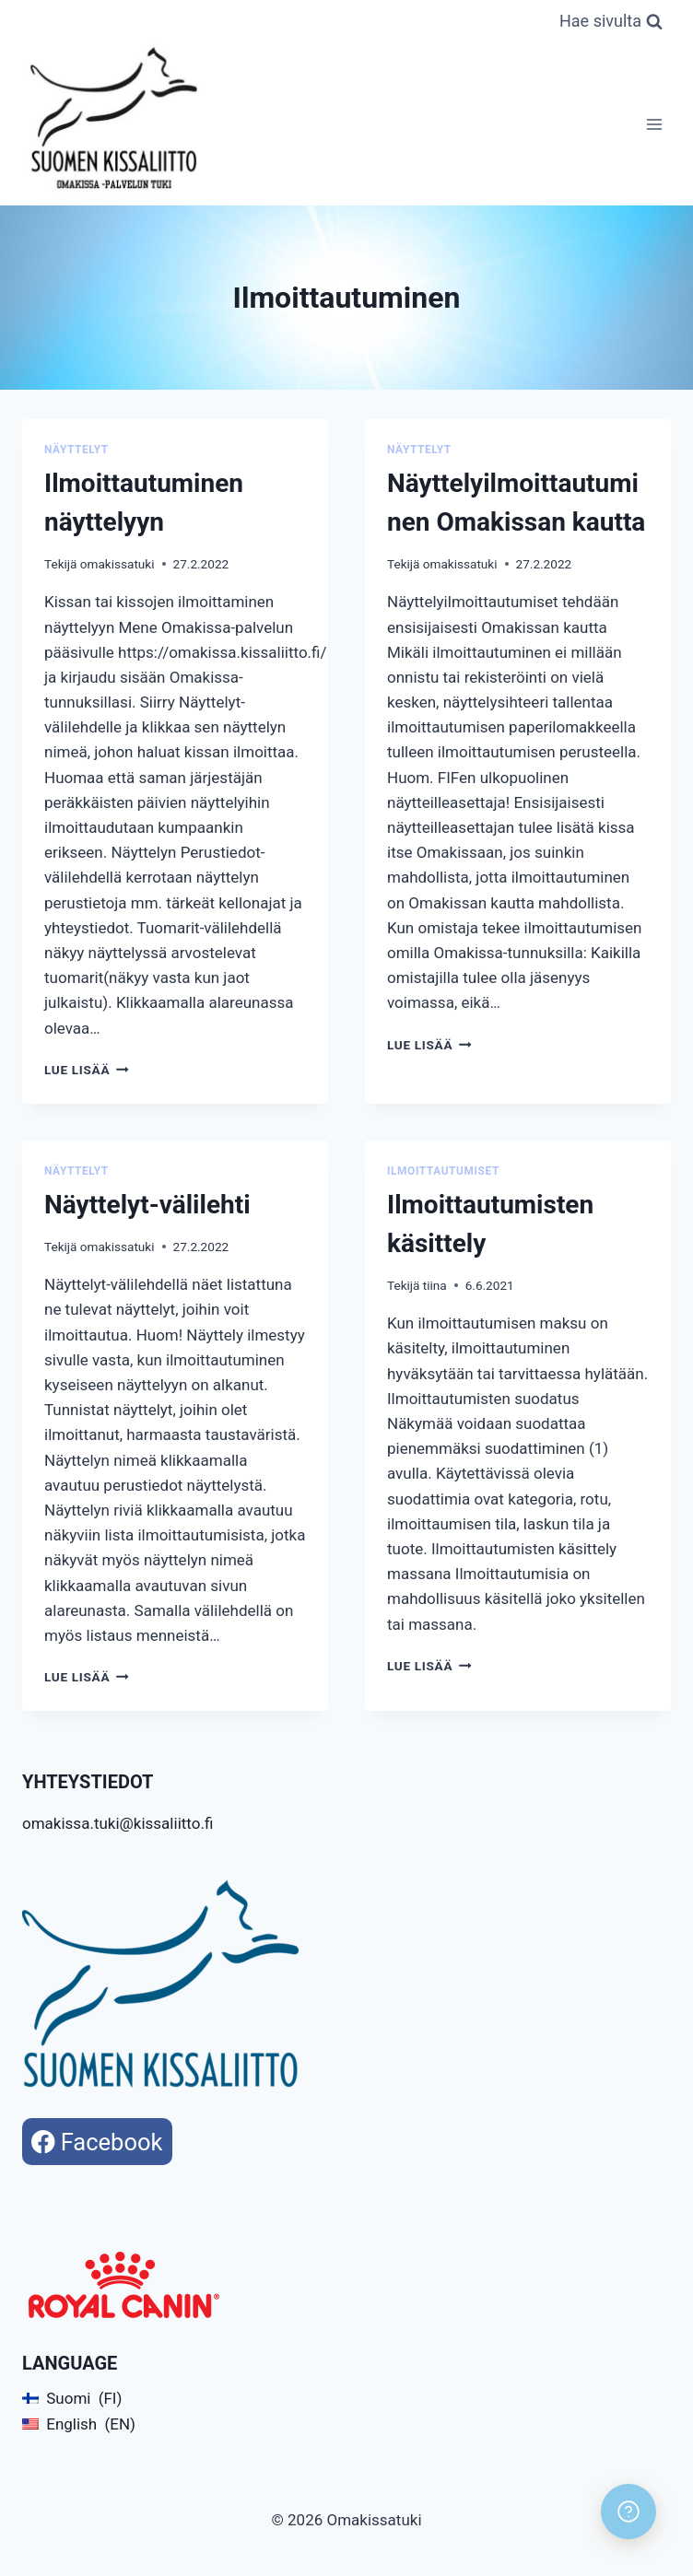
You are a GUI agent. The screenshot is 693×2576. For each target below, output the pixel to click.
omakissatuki (117, 563)
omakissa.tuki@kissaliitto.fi (117, 1823)
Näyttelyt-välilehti (147, 1204)
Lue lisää (86, 1069)
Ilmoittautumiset (443, 1171)
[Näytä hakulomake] (611, 21)
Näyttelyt (76, 449)
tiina (435, 1285)
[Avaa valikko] (654, 124)
